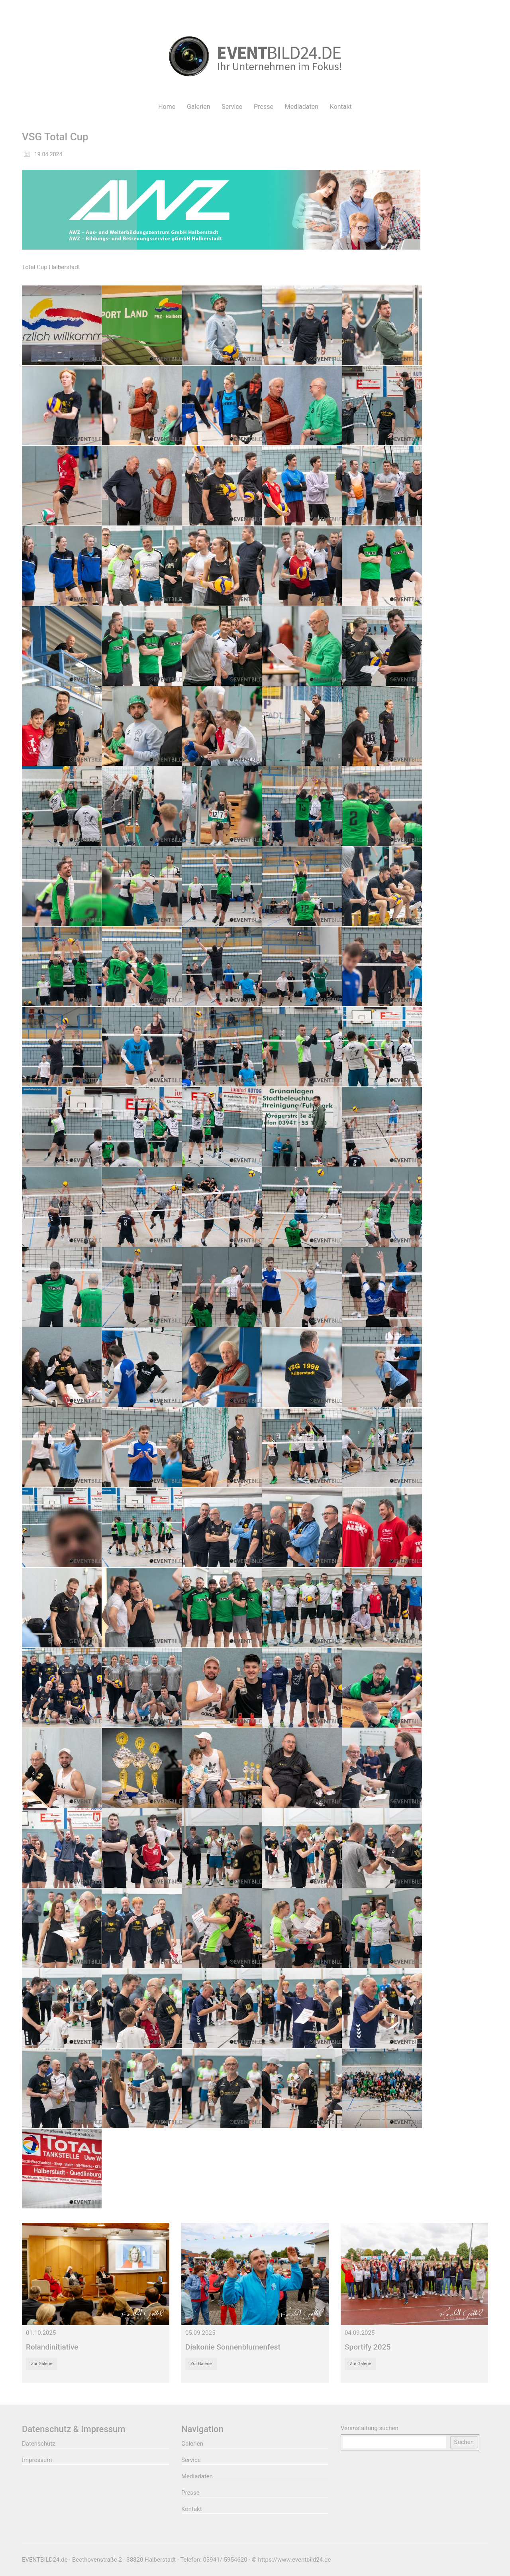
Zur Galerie (41, 2363)
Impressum (37, 2460)
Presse (190, 2492)
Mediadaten (197, 2476)
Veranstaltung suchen (369, 2428)
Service (191, 2460)
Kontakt (191, 2509)
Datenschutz (38, 2443)
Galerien (192, 2443)
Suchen (464, 2442)
